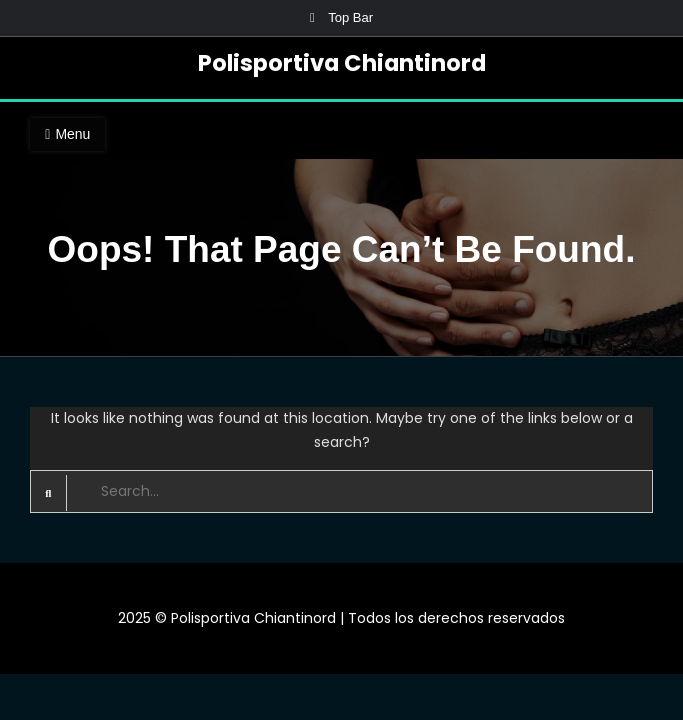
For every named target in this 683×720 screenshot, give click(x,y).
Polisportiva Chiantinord (342, 63)
